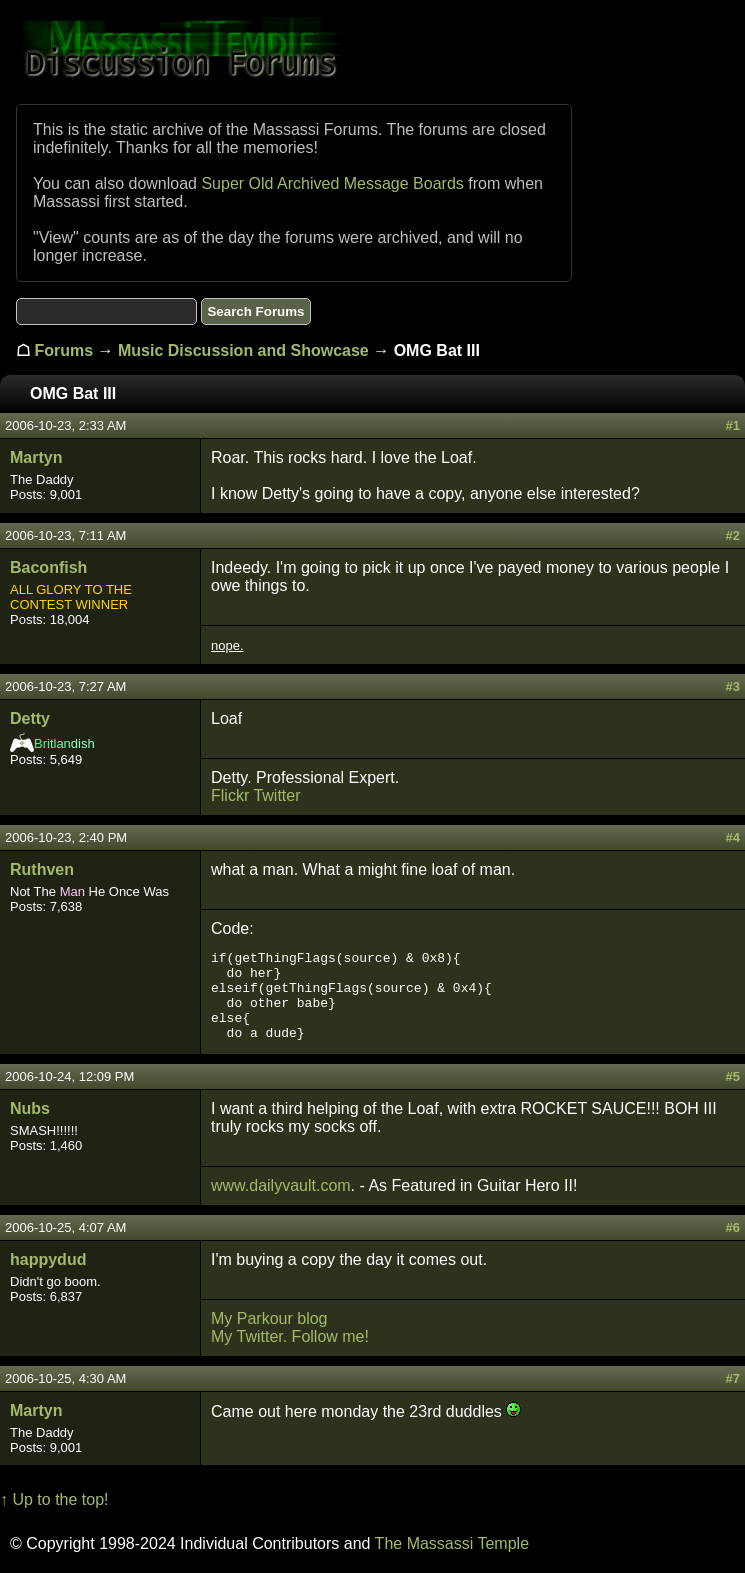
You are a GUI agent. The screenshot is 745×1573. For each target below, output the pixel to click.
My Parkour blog (269, 1318)
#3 (733, 686)
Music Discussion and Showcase (243, 350)
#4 (733, 837)
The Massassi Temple (452, 1543)
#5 (733, 1076)
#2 (733, 535)
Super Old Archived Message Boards (332, 183)
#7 (733, 1378)
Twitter (276, 795)
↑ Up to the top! (54, 1499)
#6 (733, 1227)
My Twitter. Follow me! (290, 1336)
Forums (63, 350)
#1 (733, 425)
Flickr (230, 795)
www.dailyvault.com (281, 1185)
